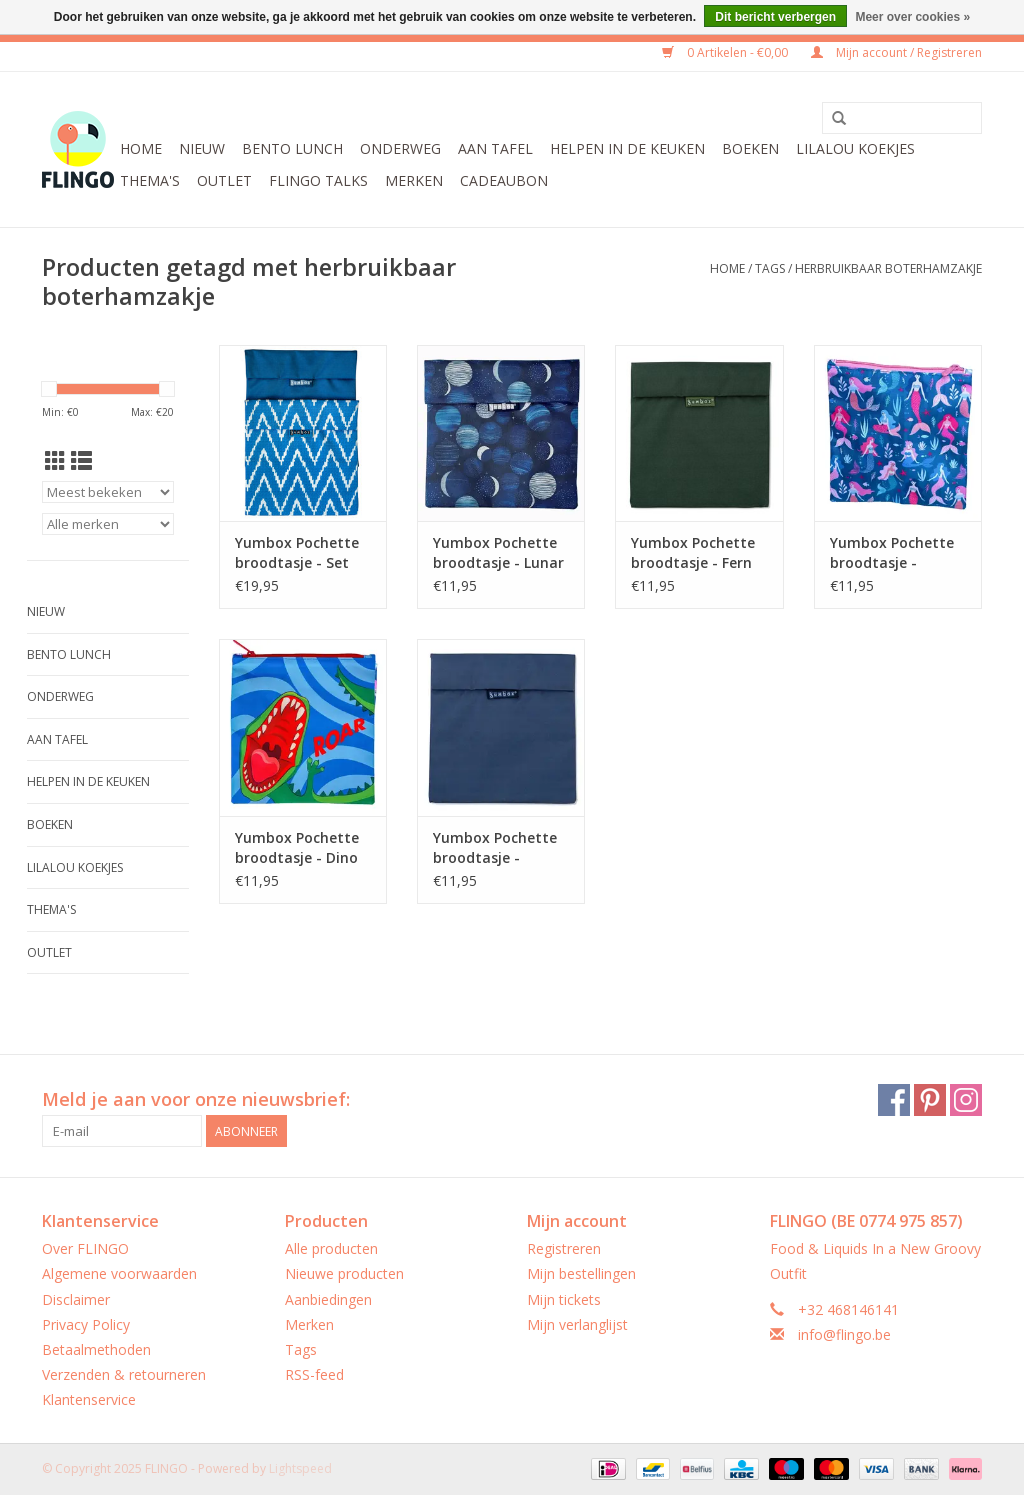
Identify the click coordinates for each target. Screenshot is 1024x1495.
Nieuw (202, 148)
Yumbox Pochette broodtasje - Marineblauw (495, 848)
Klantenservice (89, 1399)
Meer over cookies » (912, 17)
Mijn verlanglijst (577, 1324)
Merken (414, 180)
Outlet (224, 180)
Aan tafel (495, 148)
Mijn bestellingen (581, 1273)
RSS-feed (314, 1374)
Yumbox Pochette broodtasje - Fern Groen (693, 553)
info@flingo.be (844, 1334)
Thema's (150, 180)
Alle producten (331, 1248)
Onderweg (400, 148)
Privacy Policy (86, 1324)
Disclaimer (76, 1299)
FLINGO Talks (318, 180)
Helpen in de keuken (627, 148)
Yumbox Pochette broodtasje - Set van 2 (297, 553)
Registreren (564, 1248)
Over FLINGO (85, 1248)
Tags (770, 268)
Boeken (750, 148)
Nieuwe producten (344, 1273)
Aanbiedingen (328, 1299)
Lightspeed (300, 1468)
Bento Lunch (292, 148)
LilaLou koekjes (855, 148)
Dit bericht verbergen (775, 17)
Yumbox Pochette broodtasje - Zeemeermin (892, 553)
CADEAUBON (504, 180)
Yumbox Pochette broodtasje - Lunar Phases (498, 553)
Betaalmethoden (96, 1349)
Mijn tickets (564, 1299)
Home (141, 148)
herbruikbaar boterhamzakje (888, 268)
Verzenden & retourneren (124, 1374)
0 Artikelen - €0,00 (726, 52)
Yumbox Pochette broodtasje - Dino (297, 847)
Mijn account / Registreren (896, 52)
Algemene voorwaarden (119, 1273)
